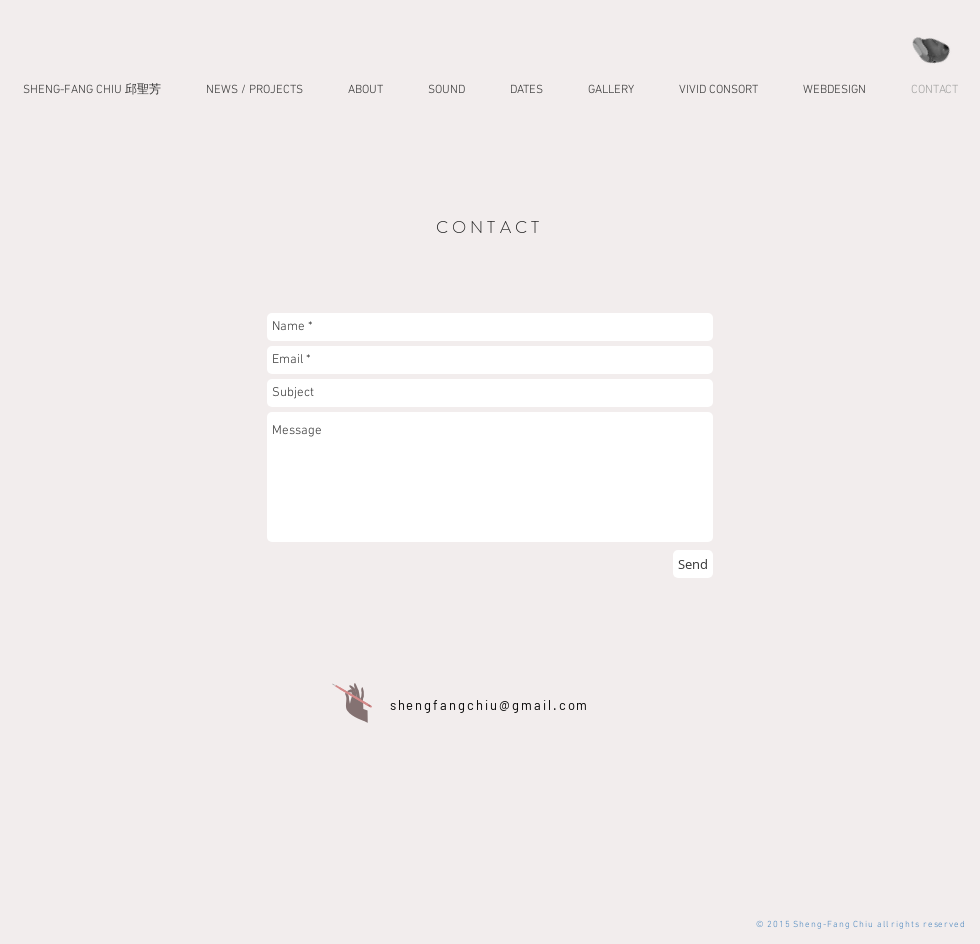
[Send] (693, 564)
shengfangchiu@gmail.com (490, 705)
